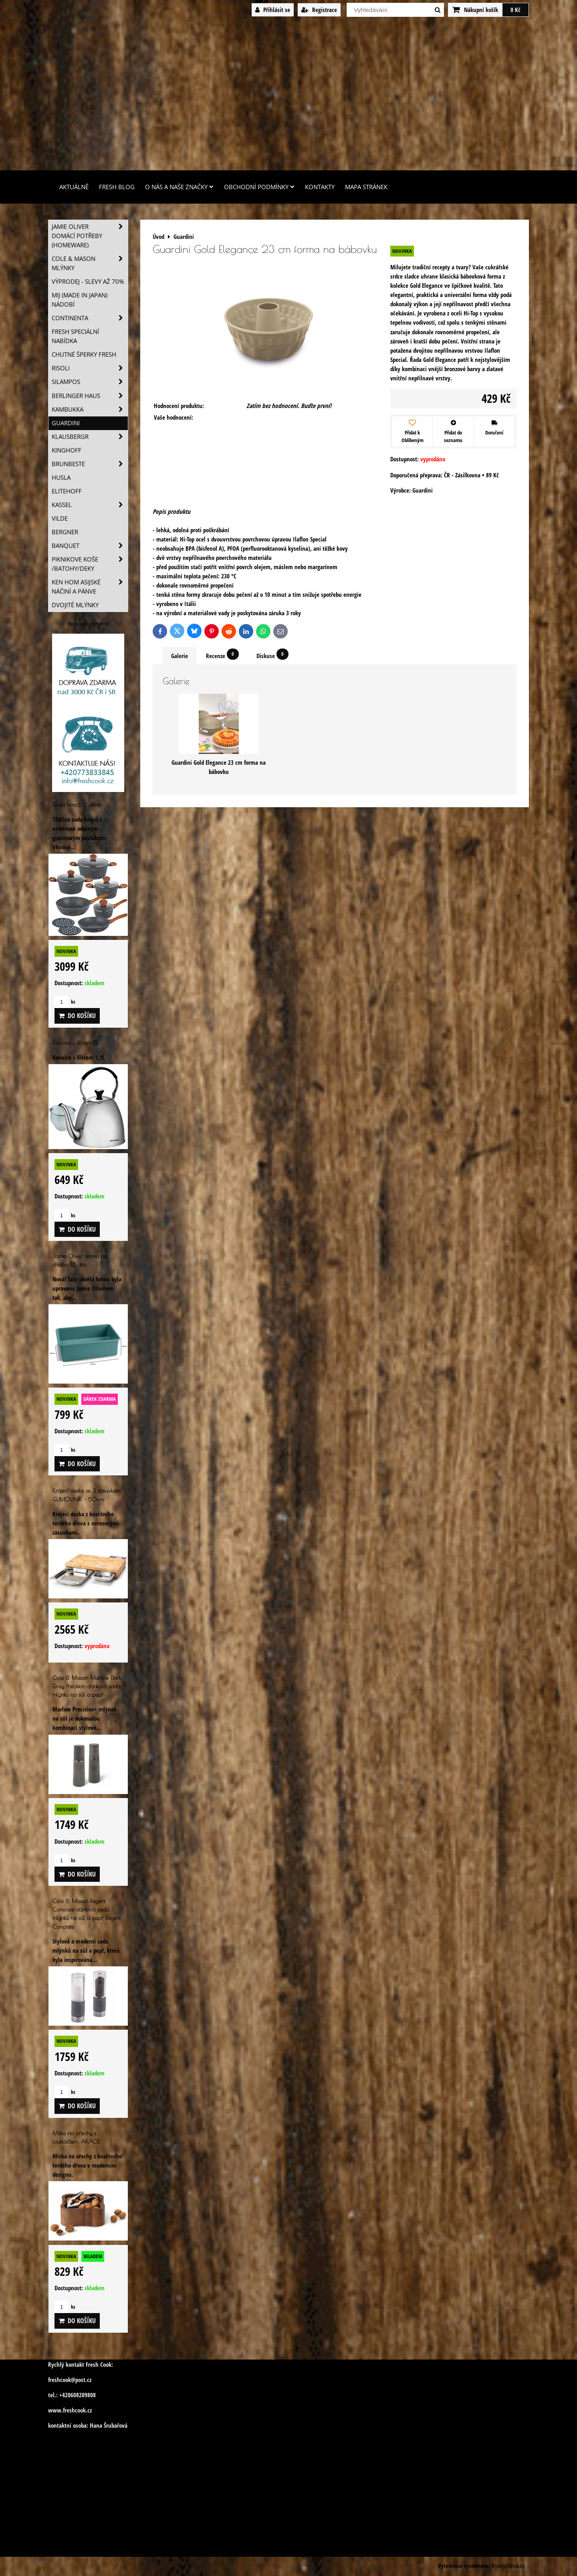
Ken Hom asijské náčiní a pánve (90, 587)
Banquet (90, 545)
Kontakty (320, 187)
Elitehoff (67, 491)
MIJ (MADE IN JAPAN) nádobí (79, 300)
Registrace (319, 10)
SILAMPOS (90, 381)
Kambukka (90, 409)
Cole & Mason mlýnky (90, 263)
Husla (61, 477)
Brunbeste (90, 464)
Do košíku (77, 1015)
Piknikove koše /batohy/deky (90, 564)
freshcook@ (61, 2380)
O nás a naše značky (179, 187)
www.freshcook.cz (70, 2410)
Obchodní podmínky (259, 187)
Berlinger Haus (90, 395)
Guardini (66, 423)
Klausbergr (90, 436)
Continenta (90, 318)
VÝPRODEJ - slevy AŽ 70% (88, 281)
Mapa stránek (366, 187)
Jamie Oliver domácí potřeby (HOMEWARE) (90, 236)
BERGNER (65, 532)
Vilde (60, 518)
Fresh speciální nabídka (75, 336)
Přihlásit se (272, 10)
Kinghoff (66, 450)
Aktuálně (74, 187)
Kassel (90, 504)
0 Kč (515, 10)
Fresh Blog (117, 187)
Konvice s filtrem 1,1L (75, 1042)
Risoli (90, 368)
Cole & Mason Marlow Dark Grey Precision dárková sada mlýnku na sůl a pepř (86, 1686)
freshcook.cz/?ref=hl (88, 623)
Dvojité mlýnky (75, 605)
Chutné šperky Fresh (84, 354)
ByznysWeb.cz (508, 2566)
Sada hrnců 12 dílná (76, 804)
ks (64, 1001)
